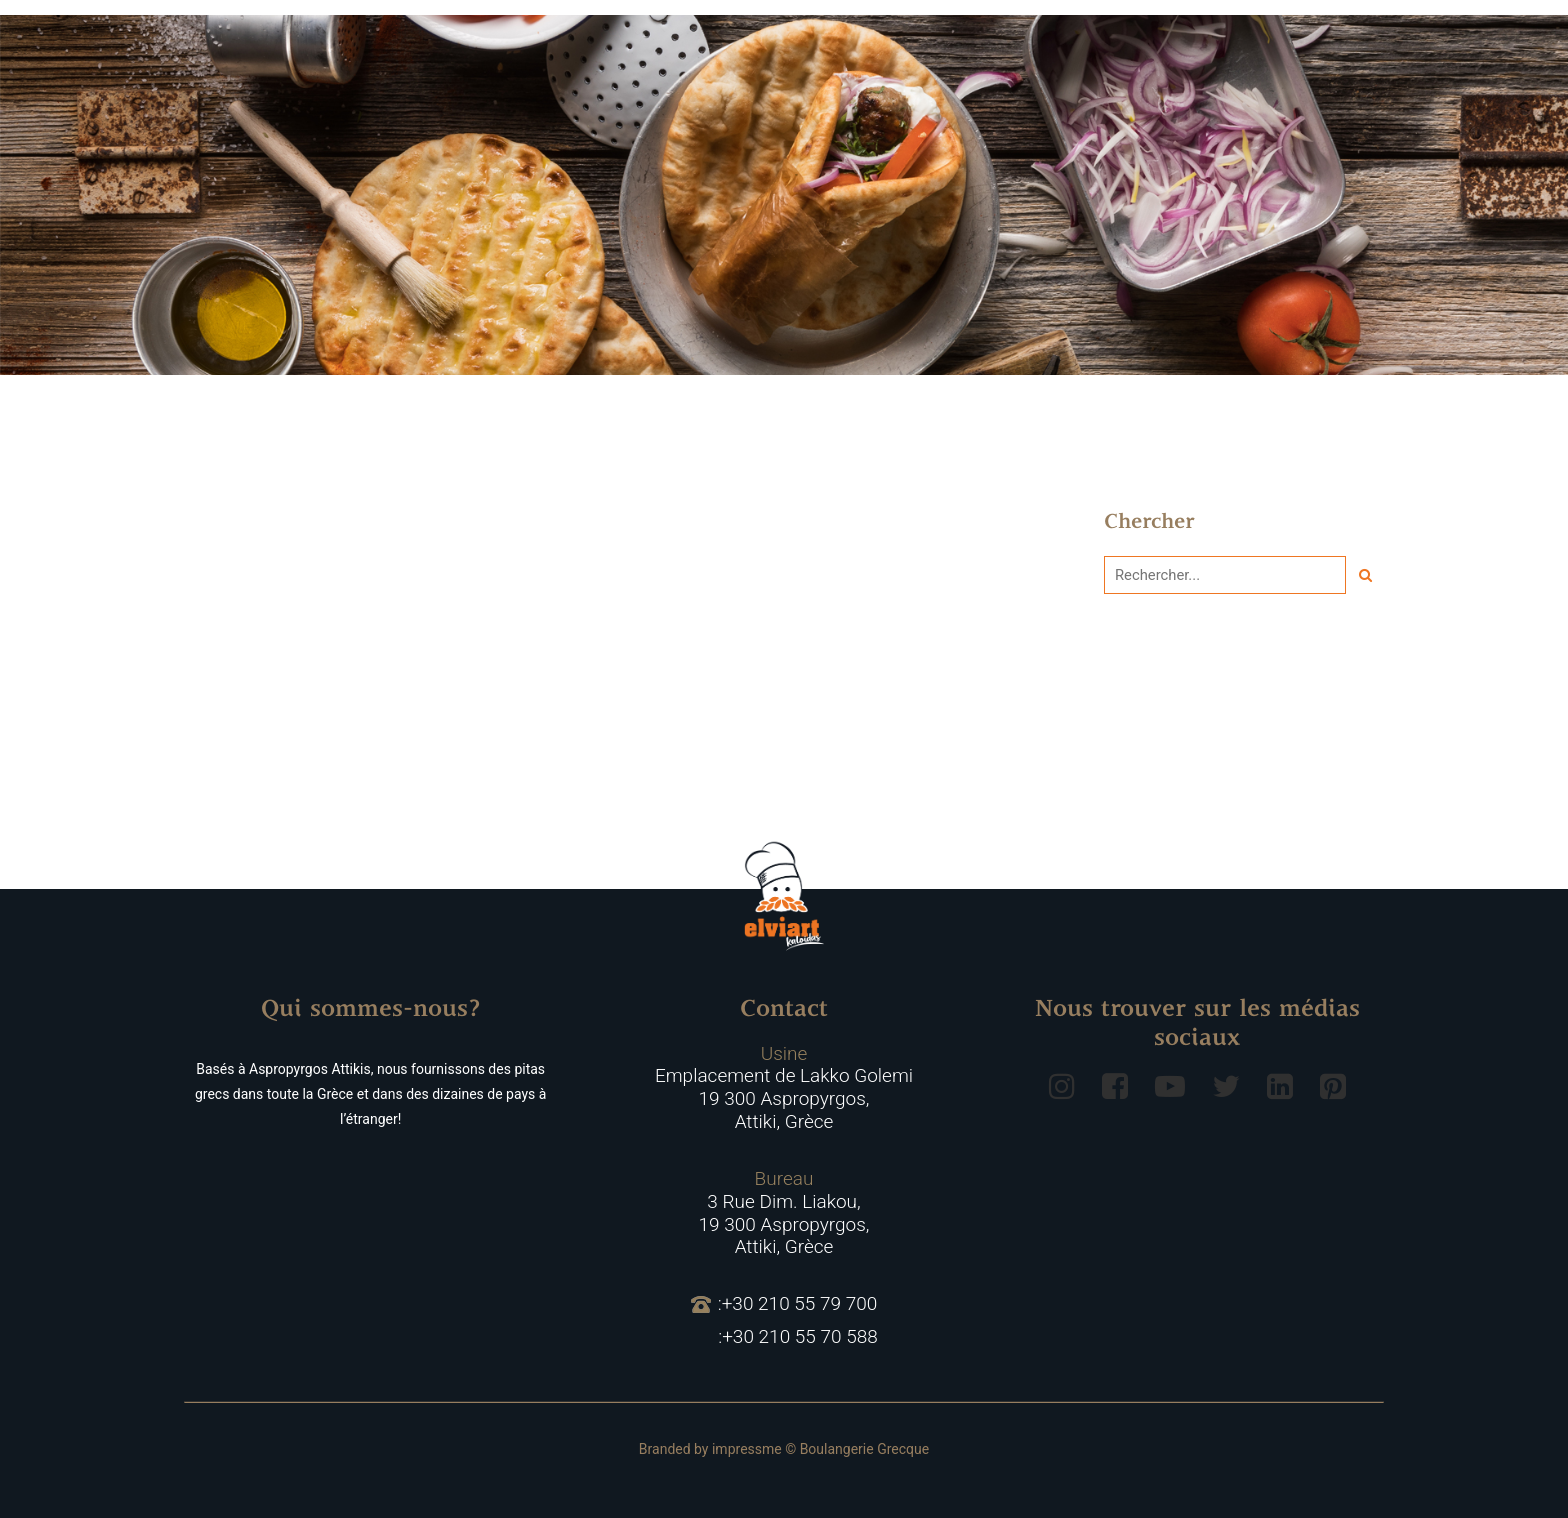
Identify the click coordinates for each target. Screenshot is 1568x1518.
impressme (747, 1449)
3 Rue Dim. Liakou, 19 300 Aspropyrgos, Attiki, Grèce (784, 1213)
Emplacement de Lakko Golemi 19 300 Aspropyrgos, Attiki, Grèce (784, 1088)
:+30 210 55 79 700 (784, 1304)
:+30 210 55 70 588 (798, 1337)
